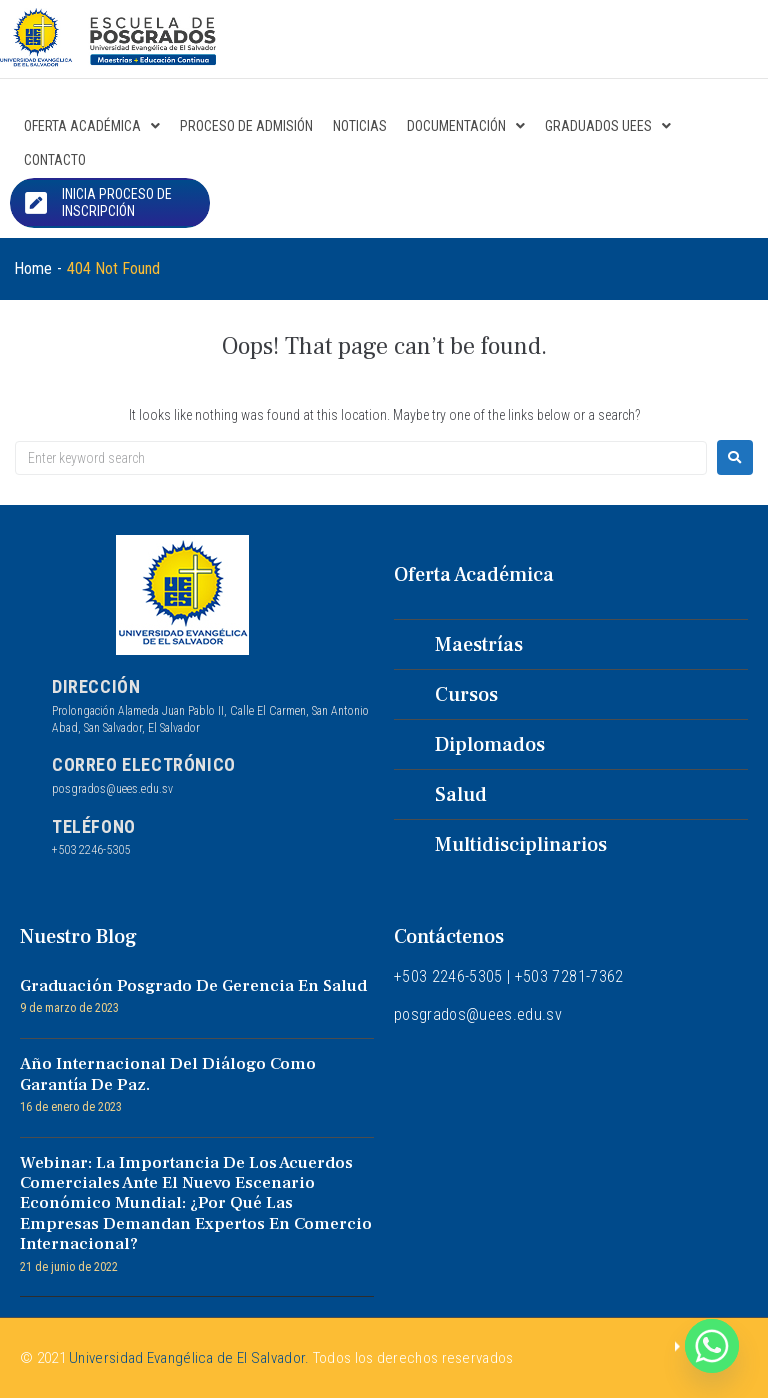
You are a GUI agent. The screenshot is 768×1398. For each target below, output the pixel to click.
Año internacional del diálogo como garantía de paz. (168, 1074)
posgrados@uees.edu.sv (112, 789)
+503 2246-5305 (91, 850)
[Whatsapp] (712, 1346)
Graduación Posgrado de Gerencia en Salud (193, 986)
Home (33, 268)
